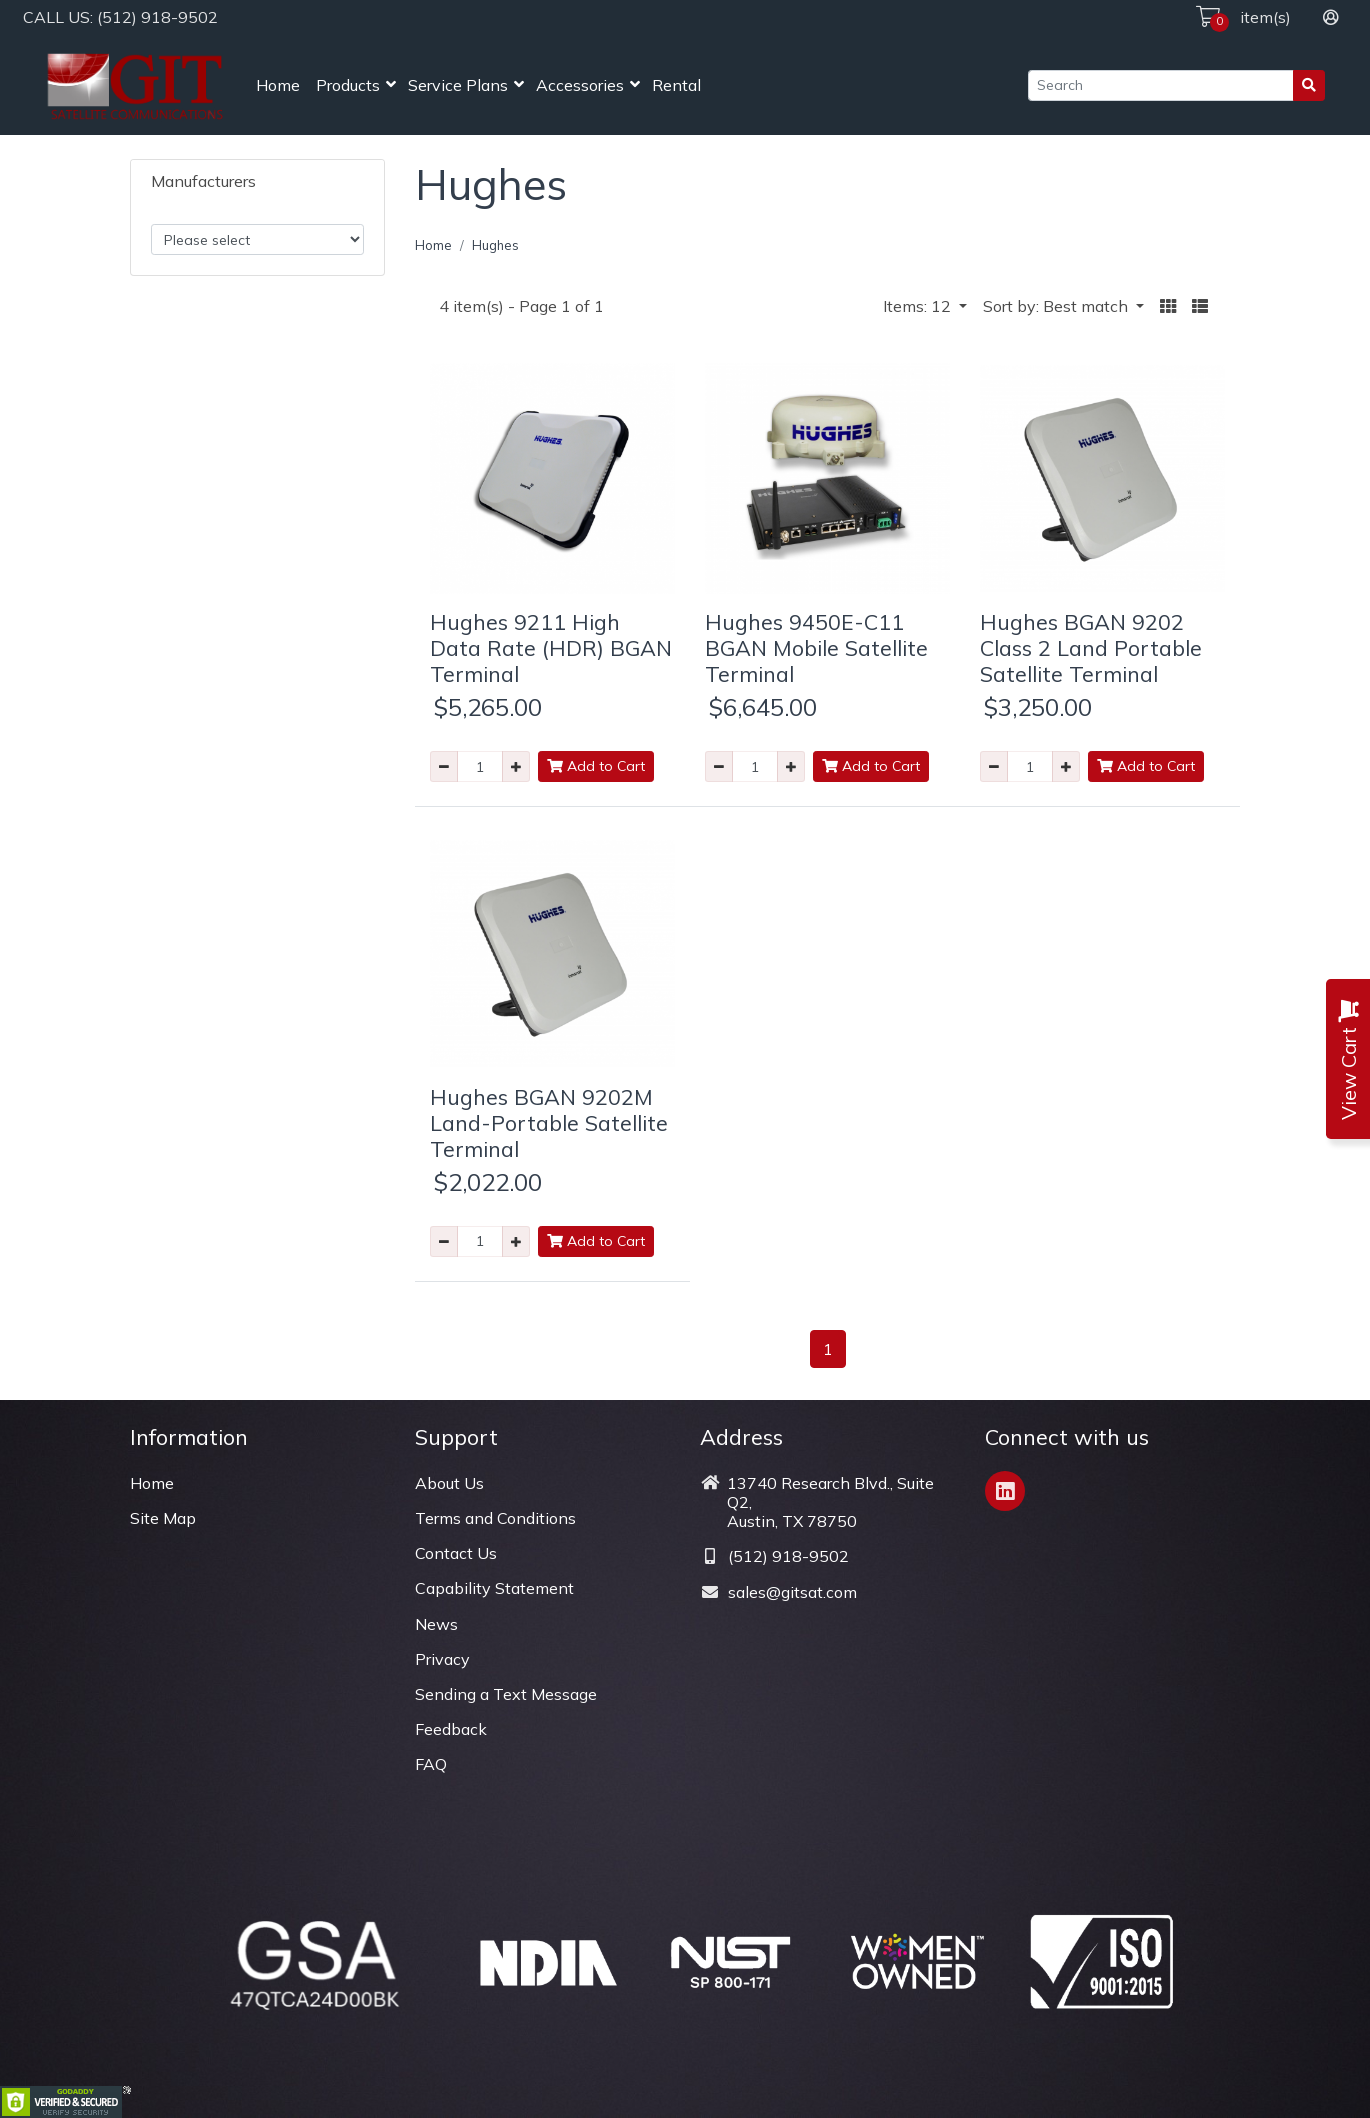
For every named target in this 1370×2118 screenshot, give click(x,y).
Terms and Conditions (495, 1518)
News (436, 1624)
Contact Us (456, 1553)
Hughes (495, 245)
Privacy (442, 1659)
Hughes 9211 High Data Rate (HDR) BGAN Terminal (551, 647)
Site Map (163, 1518)
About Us (449, 1483)
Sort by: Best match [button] (1057, 306)
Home (278, 85)
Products (348, 85)
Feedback (451, 1729)
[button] (1168, 306)
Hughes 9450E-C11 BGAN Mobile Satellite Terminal (816, 647)
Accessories (580, 85)
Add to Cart (596, 766)
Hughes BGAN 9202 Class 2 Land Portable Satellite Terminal (1091, 647)
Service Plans (458, 85)
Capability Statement (494, 1588)
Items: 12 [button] (919, 306)
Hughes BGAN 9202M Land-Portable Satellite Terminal (549, 1122)
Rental (676, 85)
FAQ (431, 1764)
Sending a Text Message (506, 1694)
